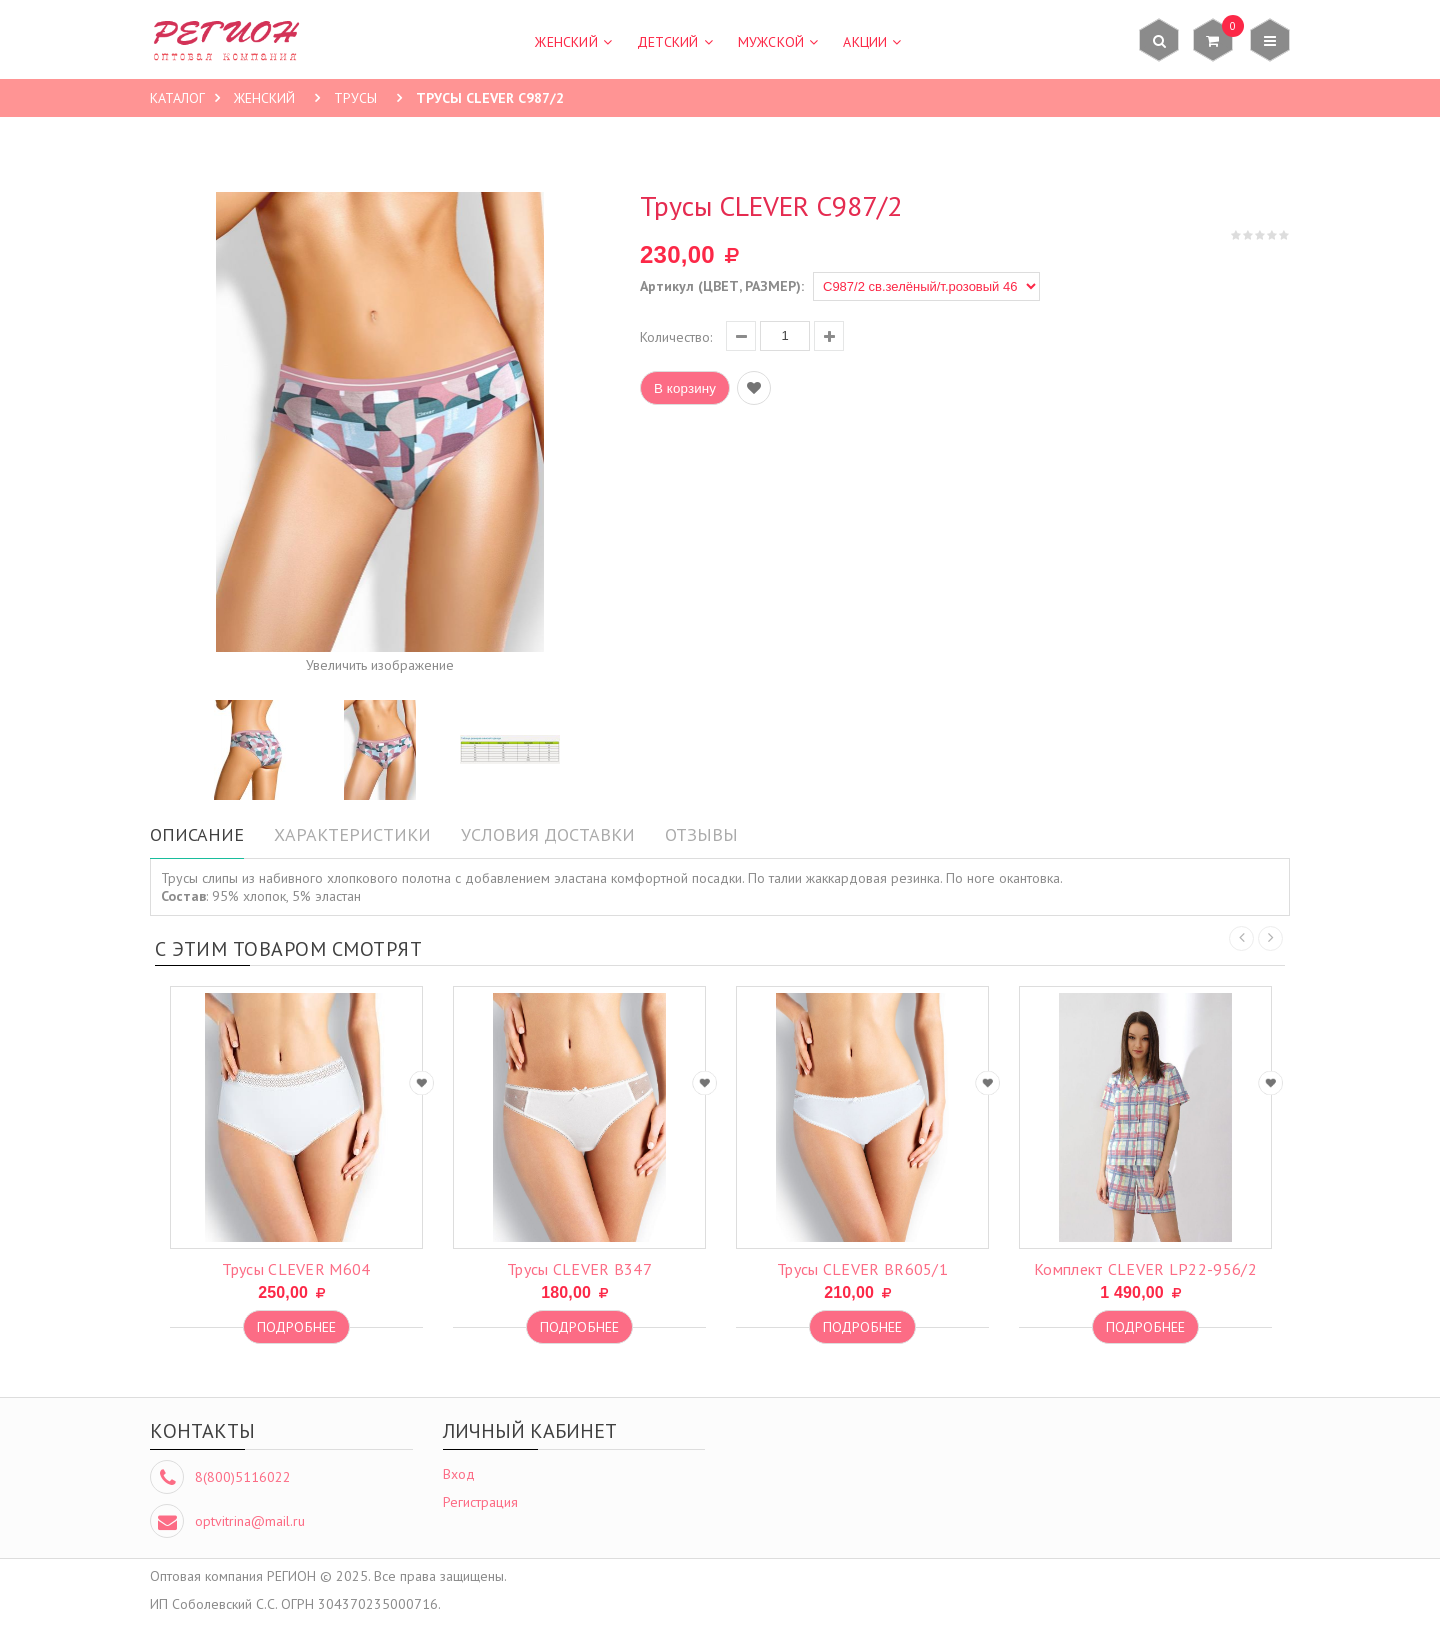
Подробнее (296, 1327)
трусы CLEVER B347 (579, 1269)
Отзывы (701, 834)
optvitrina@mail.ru (250, 1521)
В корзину (685, 388)
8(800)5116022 (243, 1477)
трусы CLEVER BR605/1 (862, 1269)
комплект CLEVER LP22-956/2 (1145, 1269)
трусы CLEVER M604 (296, 1269)
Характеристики (352, 834)
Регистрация (480, 1502)
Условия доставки (548, 834)
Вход (459, 1474)
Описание (197, 834)
